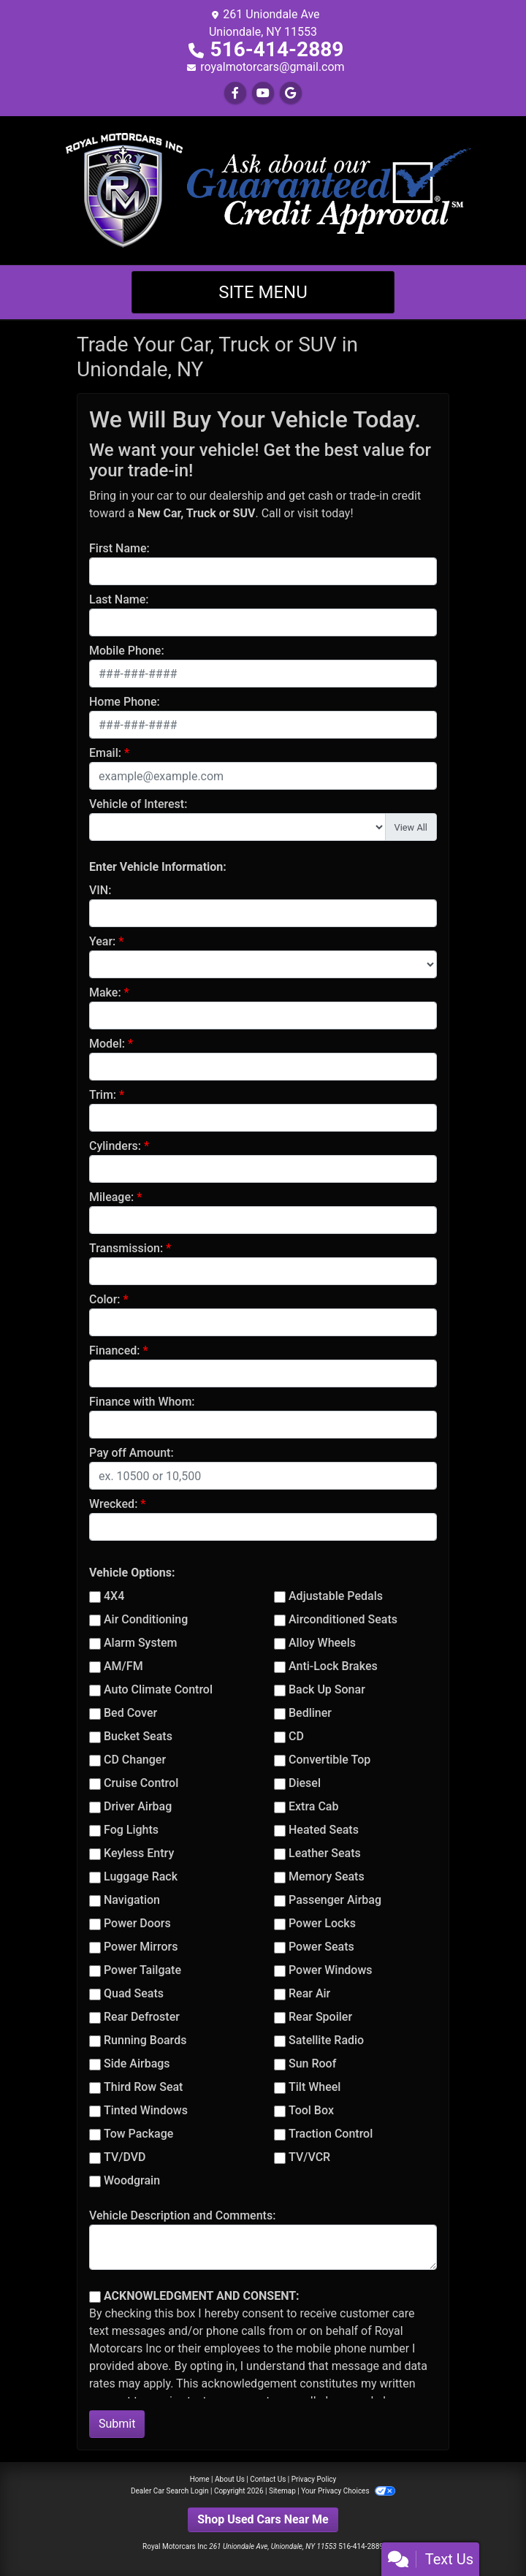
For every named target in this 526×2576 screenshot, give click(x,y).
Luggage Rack (141, 1876)
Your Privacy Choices (348, 2491)
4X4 (114, 1596)
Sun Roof (312, 2063)
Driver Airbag (138, 1806)
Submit (117, 2424)
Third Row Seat (143, 2087)
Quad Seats (134, 1993)
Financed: (114, 1350)
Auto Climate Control (158, 1689)
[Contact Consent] (95, 2297)
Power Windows (331, 1970)
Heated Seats (324, 1830)
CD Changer (135, 1760)
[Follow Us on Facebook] (235, 93)
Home (200, 2479)
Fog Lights (131, 1830)
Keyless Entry (139, 1853)
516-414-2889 (277, 49)
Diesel (305, 1783)
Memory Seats (327, 1876)
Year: (102, 941)
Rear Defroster (142, 2017)
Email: (105, 753)
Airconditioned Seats (343, 1619)
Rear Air (309, 1993)
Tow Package (138, 2134)
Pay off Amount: (131, 1453)
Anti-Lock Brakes (333, 1666)
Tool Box (311, 2110)
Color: (105, 1299)
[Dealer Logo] (263, 190)
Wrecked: (113, 1504)
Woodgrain (132, 2180)
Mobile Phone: (126, 651)
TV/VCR (309, 2157)
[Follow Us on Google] (291, 93)
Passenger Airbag (335, 1900)
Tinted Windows (146, 2110)
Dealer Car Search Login (170, 2491)
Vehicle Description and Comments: (182, 2215)
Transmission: (126, 1248)
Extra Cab (313, 1806)
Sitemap (282, 2491)
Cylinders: (115, 1146)
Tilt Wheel (314, 2087)
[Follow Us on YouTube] (263, 93)
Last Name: (119, 599)
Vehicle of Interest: (138, 804)
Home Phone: (124, 702)
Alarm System (140, 1643)
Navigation (132, 1900)
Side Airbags (137, 2063)
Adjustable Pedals (336, 1596)
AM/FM (123, 1666)
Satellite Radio (326, 2040)
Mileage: (111, 1197)
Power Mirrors (141, 1947)
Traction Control (331, 2134)
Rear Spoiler (320, 2017)
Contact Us (268, 2479)
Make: (105, 992)
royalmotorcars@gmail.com (272, 67)
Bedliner (310, 1713)
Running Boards (145, 2040)
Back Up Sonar (327, 1689)
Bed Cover (130, 1713)
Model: (107, 1044)
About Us (230, 2479)
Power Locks (322, 1923)
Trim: (102, 1095)
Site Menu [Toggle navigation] (263, 292)
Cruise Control (141, 1783)
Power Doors (137, 1923)
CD (296, 1736)
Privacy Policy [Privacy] (314, 2479)
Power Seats (321, 1947)
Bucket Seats (138, 1736)
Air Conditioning (146, 1619)
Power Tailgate (142, 1970)
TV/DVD (125, 2157)
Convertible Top (329, 1760)
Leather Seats (325, 1853)
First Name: (119, 548)
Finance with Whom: (142, 1402)
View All (410, 827)
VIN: (100, 890)
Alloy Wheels (322, 1643)
